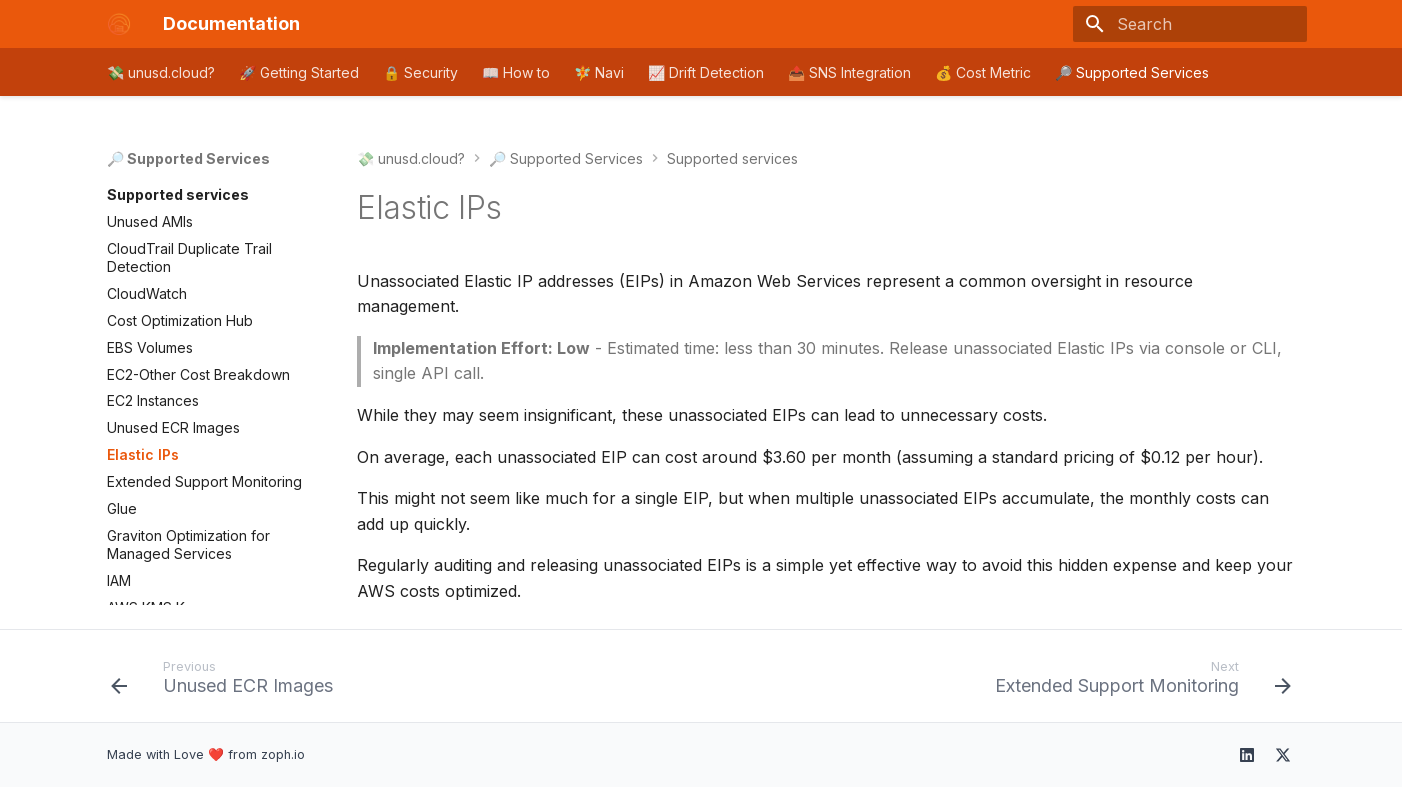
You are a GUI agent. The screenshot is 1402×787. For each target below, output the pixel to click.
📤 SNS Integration (849, 72)
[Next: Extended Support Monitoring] (1138, 682)
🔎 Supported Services (1132, 72)
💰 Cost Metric (983, 72)
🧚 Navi (599, 72)
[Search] (1190, 24)
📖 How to (516, 72)
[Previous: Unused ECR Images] (227, 682)
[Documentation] (119, 24)
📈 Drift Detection (706, 72)
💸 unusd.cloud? (161, 72)
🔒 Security (420, 72)
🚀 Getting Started (299, 72)
